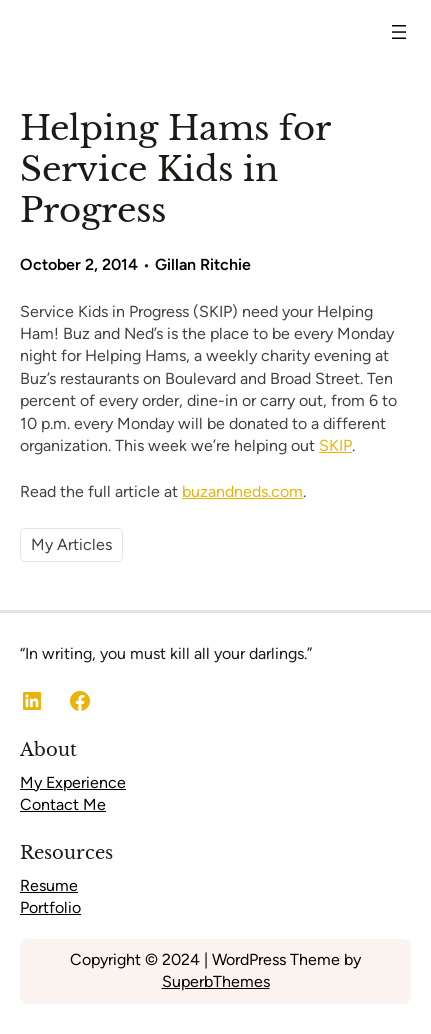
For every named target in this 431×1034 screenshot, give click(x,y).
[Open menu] (399, 32)
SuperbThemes (216, 981)
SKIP (335, 445)
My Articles (71, 544)
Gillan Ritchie (203, 264)
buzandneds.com (242, 491)
